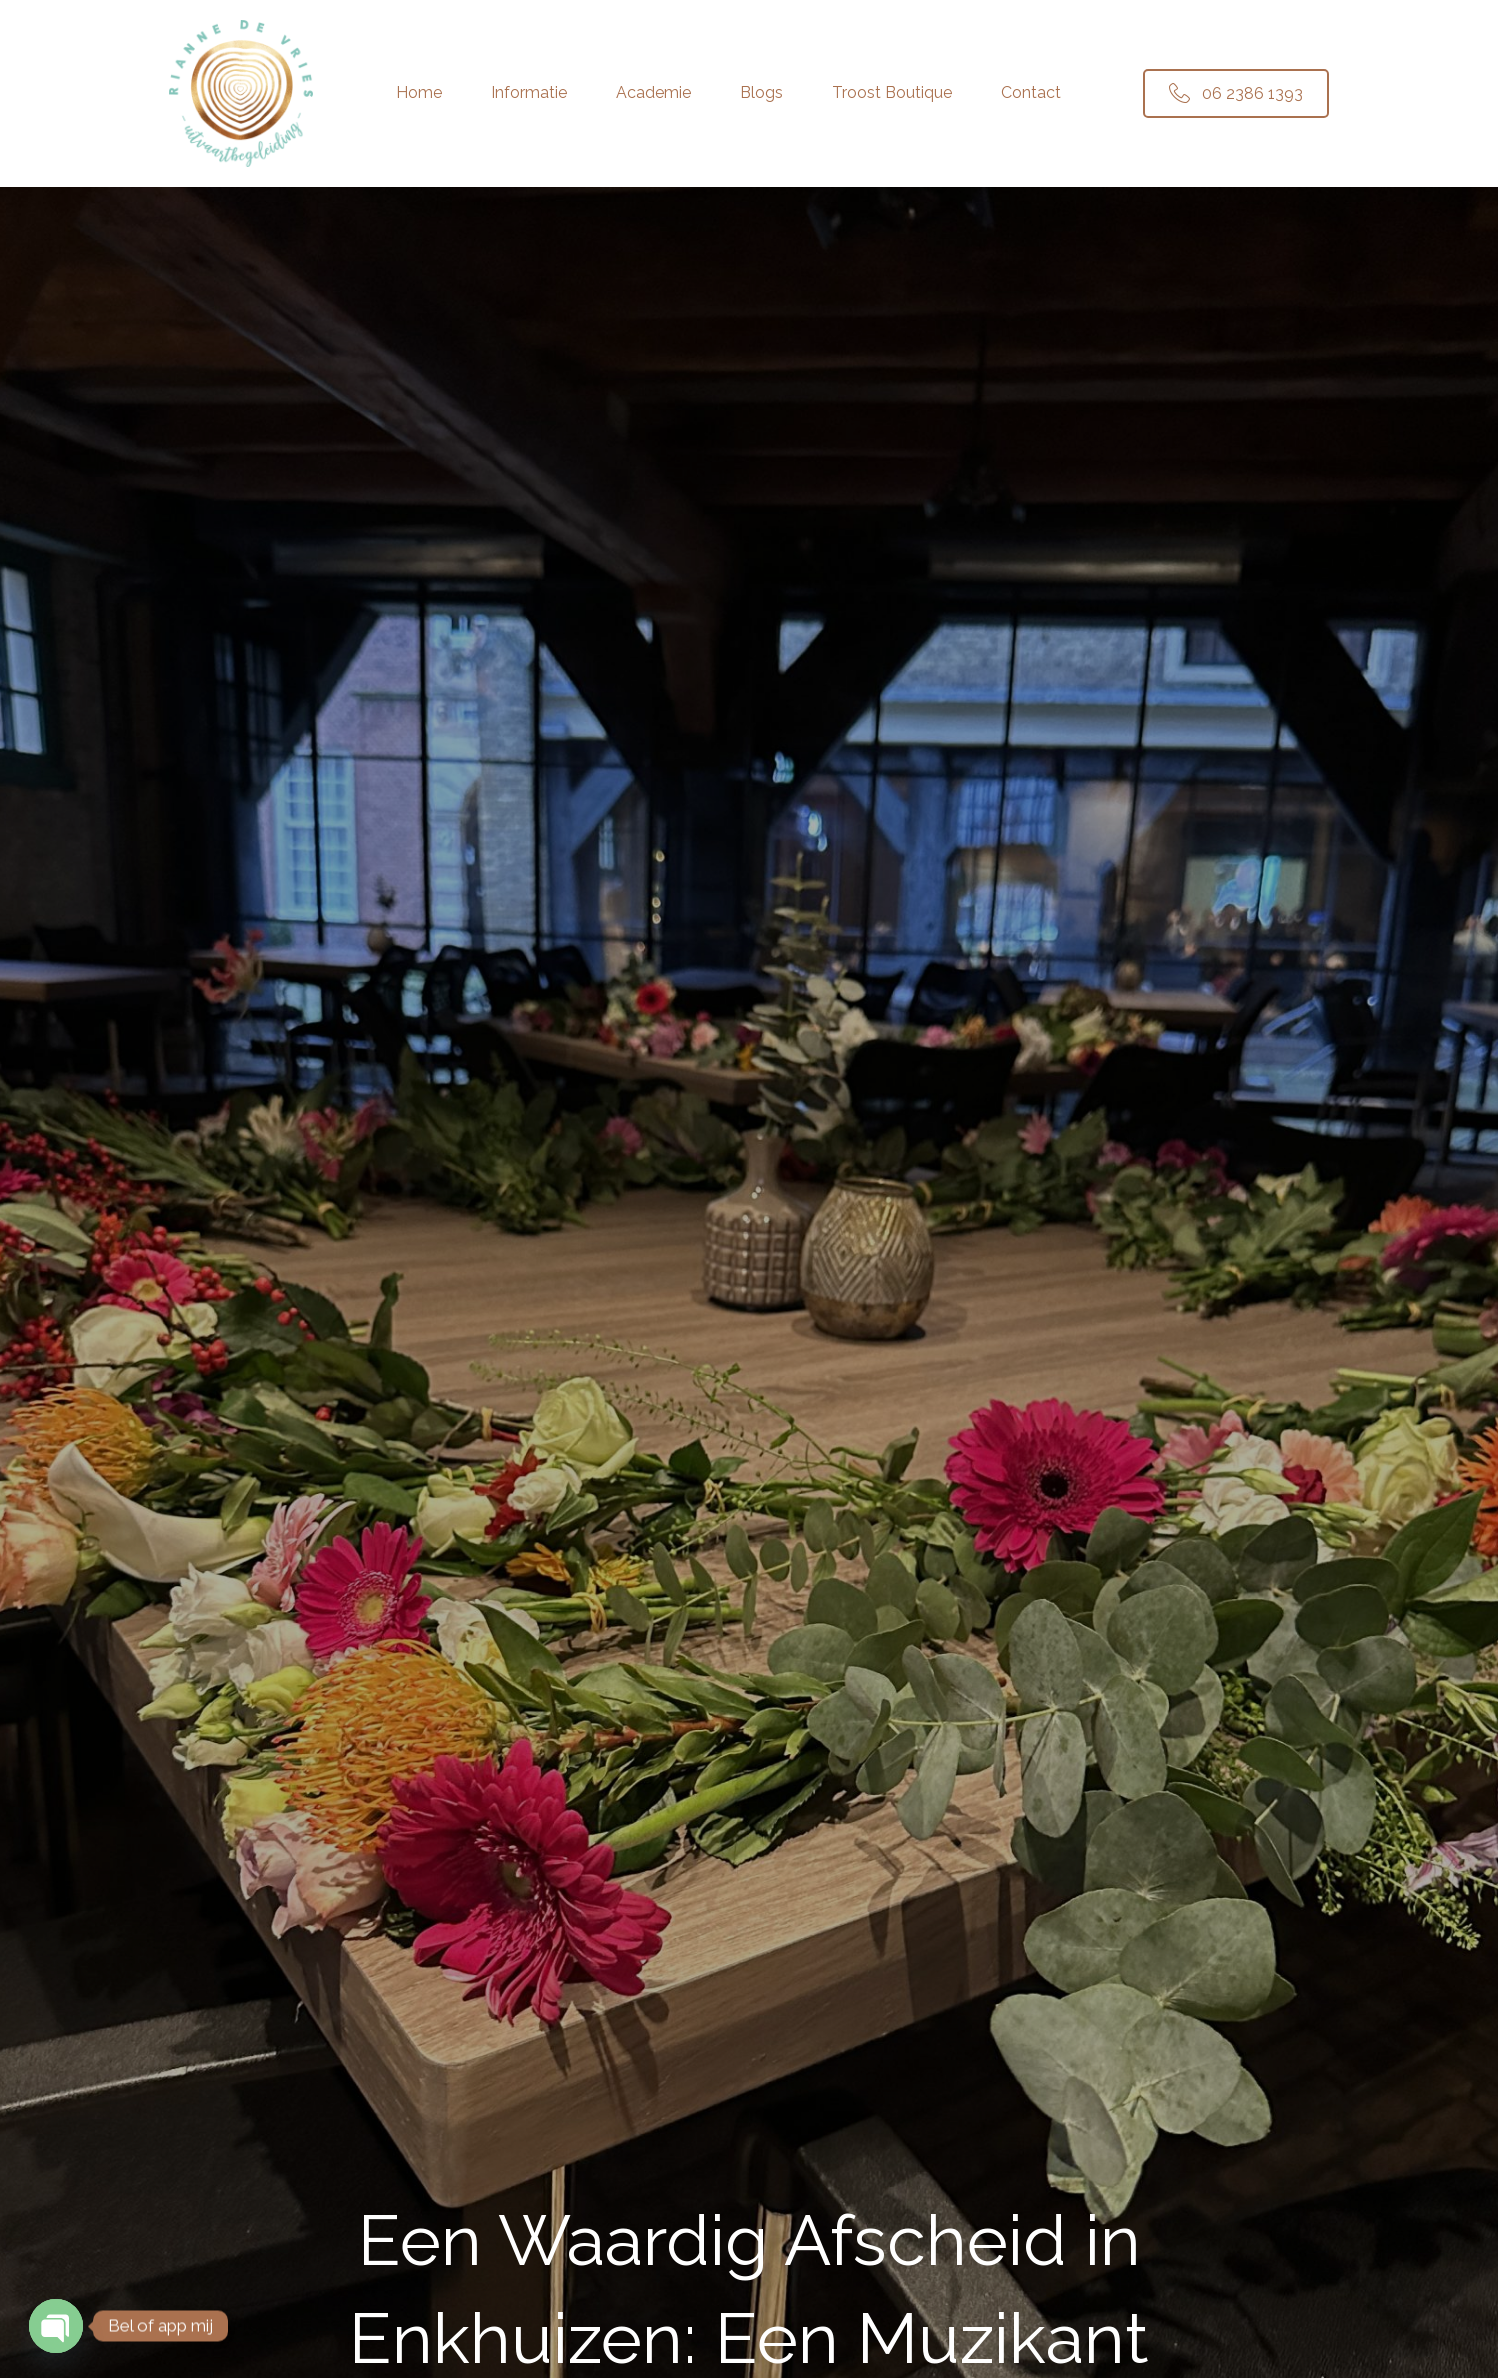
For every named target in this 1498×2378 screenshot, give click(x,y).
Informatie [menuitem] (529, 92)
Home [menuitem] (419, 92)
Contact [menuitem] (1031, 92)
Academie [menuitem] (653, 92)
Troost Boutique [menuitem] (892, 92)
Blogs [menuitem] (761, 92)
